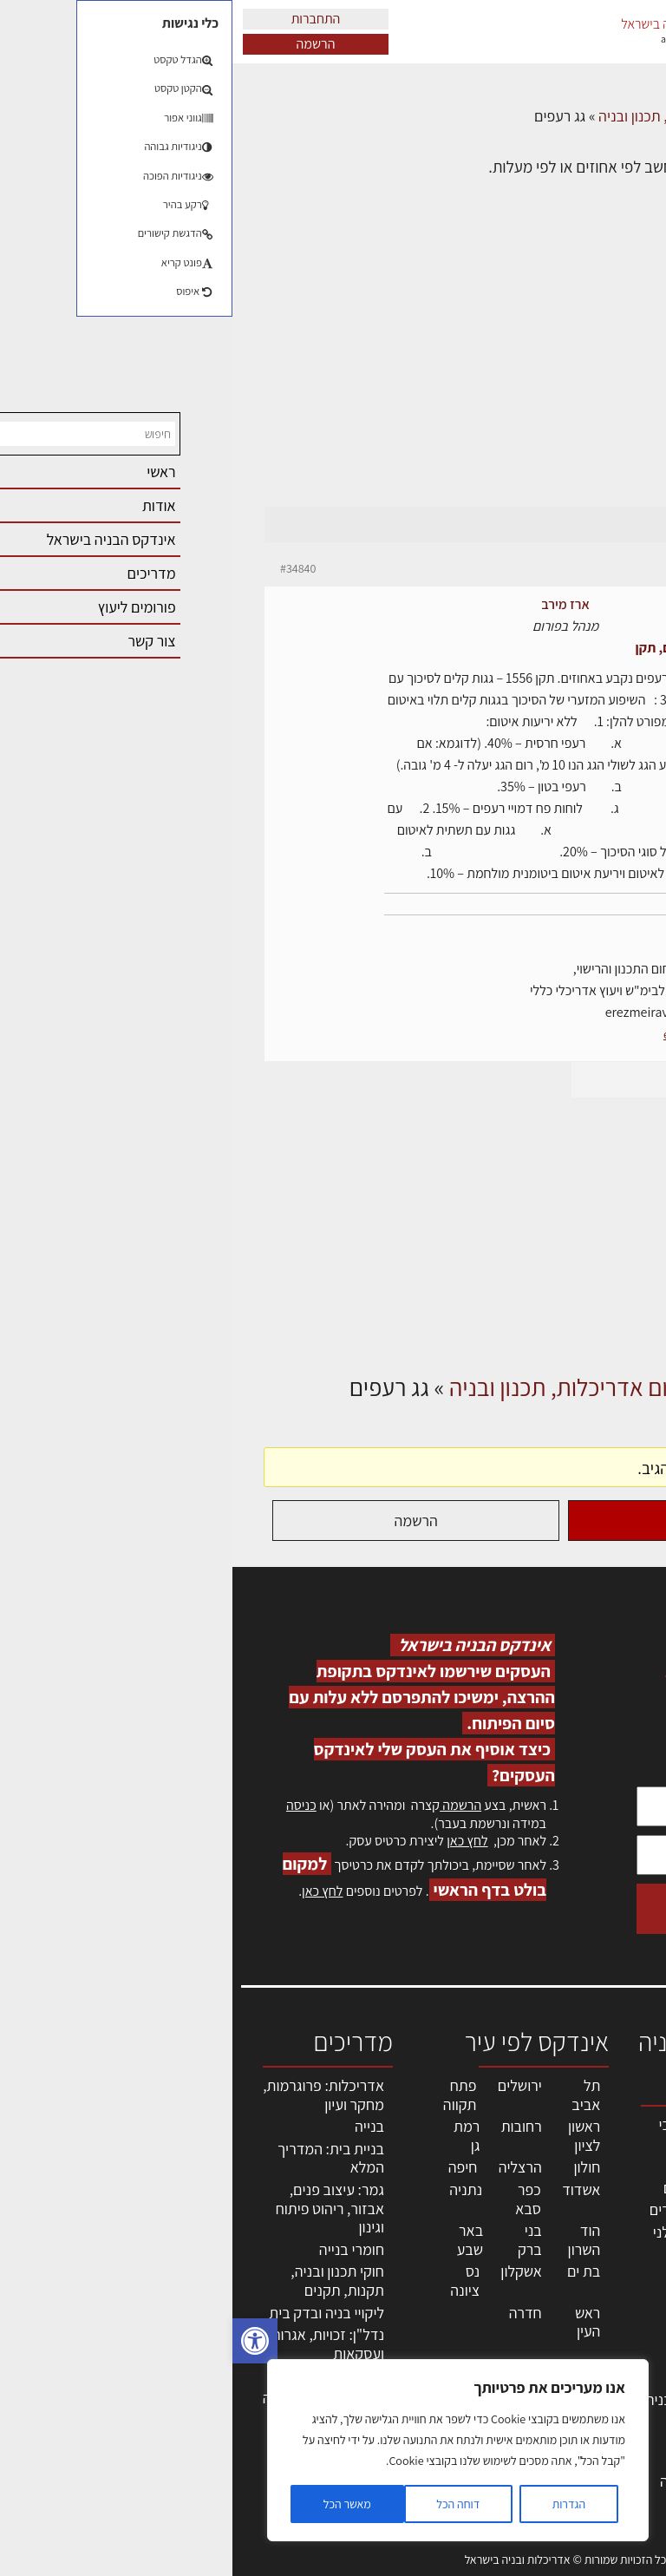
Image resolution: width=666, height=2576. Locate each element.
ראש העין (355, 2322)
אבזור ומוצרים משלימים (489, 2430)
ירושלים (287, 2085)
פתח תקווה (228, 2094)
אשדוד (349, 2189)
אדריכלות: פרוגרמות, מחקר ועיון (91, 2094)
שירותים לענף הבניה (472, 2399)
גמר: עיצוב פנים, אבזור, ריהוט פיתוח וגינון (97, 2208)
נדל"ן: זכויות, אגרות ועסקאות (95, 2343)
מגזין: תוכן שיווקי (618, 2432)
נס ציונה (232, 2280)
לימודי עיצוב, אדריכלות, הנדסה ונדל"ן (479, 2481)
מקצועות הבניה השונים (485, 2282)
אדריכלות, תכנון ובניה (615, 2132)
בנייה (137, 2126)
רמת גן (234, 2135)
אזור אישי (620, 2310)
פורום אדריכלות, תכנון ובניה (446, 116)
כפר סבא (296, 2199)
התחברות (83, 19)
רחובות (289, 2126)
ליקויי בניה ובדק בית (94, 2313)
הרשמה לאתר (607, 2329)
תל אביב (353, 2094)
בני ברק (297, 2239)
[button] (22, 2340)
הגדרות (336, 2504)
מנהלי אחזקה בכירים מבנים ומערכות (608, 2272)
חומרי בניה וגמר (484, 2314)
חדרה (293, 2313)
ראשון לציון (352, 2135)
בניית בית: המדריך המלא (98, 2158)
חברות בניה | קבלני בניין (476, 2241)
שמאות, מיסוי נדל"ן (609, 2169)
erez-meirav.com (472, 1034)
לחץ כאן (234, 1841)
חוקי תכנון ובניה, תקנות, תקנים (105, 2280)
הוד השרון (352, 2239)
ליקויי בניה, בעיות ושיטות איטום (609, 2216)
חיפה (230, 2167)
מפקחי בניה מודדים (474, 2209)
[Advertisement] (333, 374)
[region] (225, 2450)
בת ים (351, 2271)
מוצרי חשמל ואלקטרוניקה (493, 2368)
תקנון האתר (613, 2460)
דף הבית (610, 116)
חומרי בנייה (119, 2249)
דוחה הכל (225, 2504)
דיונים (555, 116)
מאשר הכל (115, 2504)
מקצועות (505, 2165)
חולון (355, 2167)
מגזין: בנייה (615, 2404)
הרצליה (288, 2167)
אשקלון (288, 2271)
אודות (630, 2385)
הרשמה (83, 44)
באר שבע (238, 2239)
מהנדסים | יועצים (481, 2188)
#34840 (65, 568)
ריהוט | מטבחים (486, 2336)
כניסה (69, 1805)
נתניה (233, 2189)
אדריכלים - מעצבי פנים (479, 2133)
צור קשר (623, 2366)
